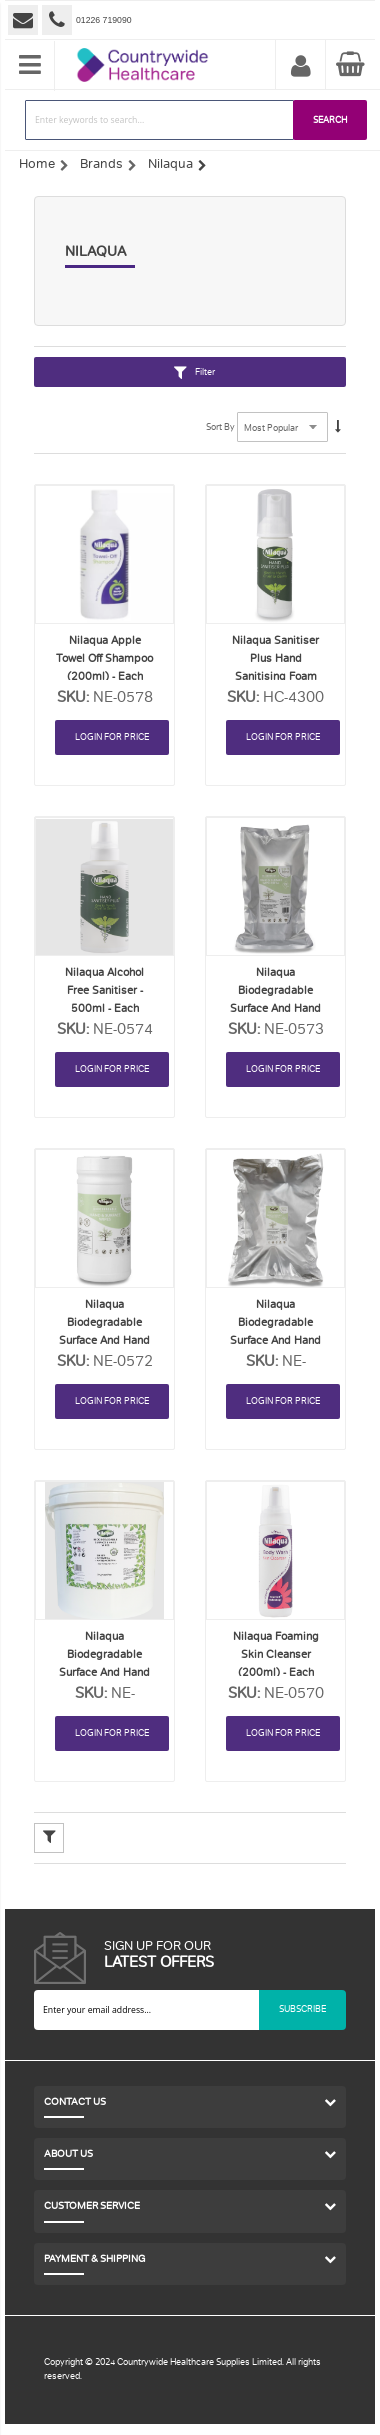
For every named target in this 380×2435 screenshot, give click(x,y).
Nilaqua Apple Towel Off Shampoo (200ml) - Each (104, 658)
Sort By (220, 427)
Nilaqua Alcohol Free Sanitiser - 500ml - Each (104, 990)
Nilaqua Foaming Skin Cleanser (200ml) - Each (276, 1654)
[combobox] (159, 120)
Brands (101, 164)
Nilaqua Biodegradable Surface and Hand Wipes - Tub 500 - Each (104, 1672)
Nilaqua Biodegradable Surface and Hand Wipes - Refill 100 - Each (276, 1008)
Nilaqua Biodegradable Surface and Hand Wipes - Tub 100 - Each (104, 1340)
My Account (301, 67)
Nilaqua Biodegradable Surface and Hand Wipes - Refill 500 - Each (276, 1340)
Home (37, 164)
